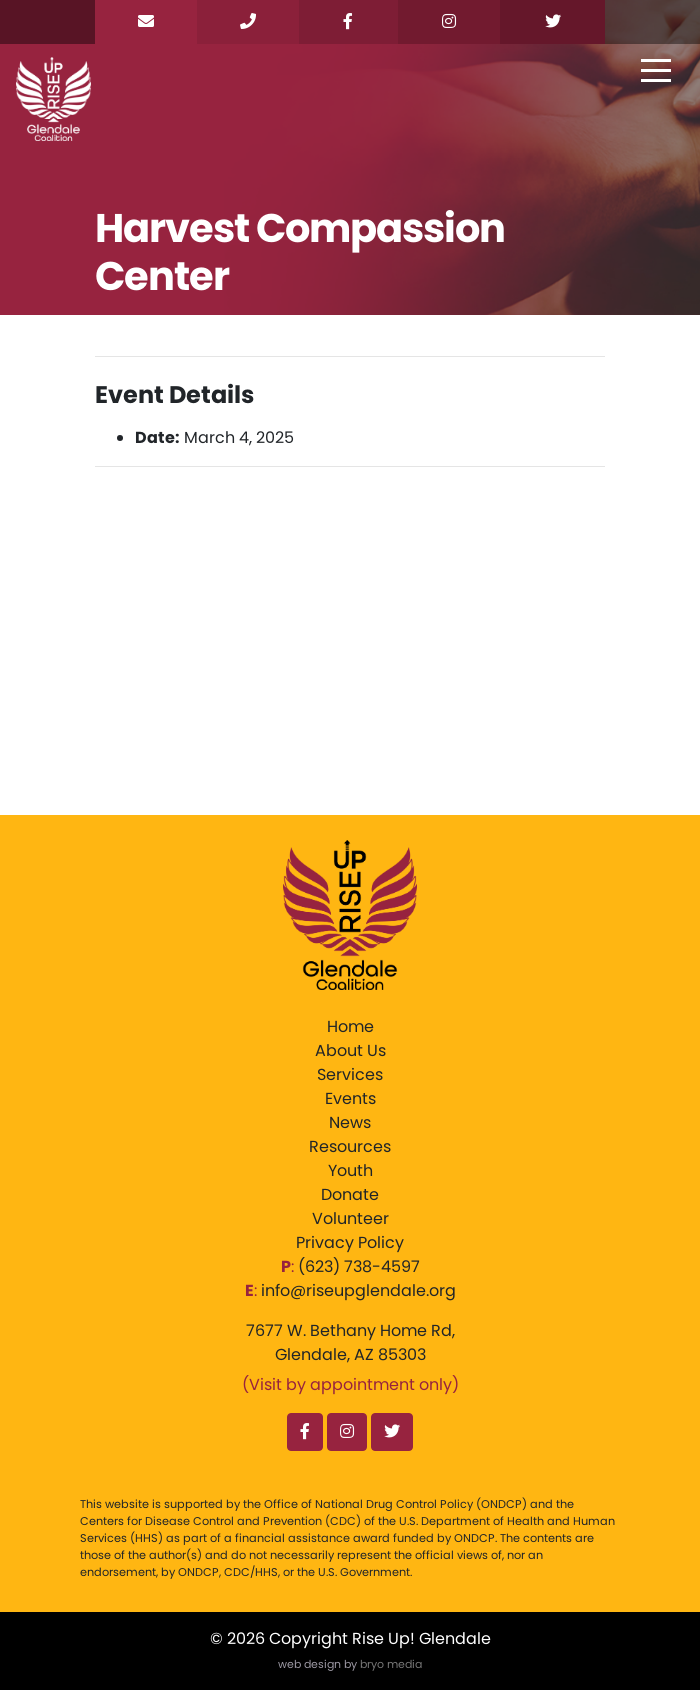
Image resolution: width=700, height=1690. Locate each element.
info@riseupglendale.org (358, 1290)
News (350, 1122)
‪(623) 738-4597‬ (359, 1266)
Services (350, 1074)
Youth (350, 1170)
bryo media (391, 1664)
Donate (350, 1194)
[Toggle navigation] (656, 72)
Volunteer (350, 1218)
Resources (350, 1146)
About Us (350, 1050)
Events (350, 1098)
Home (350, 1026)
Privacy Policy (350, 1242)
